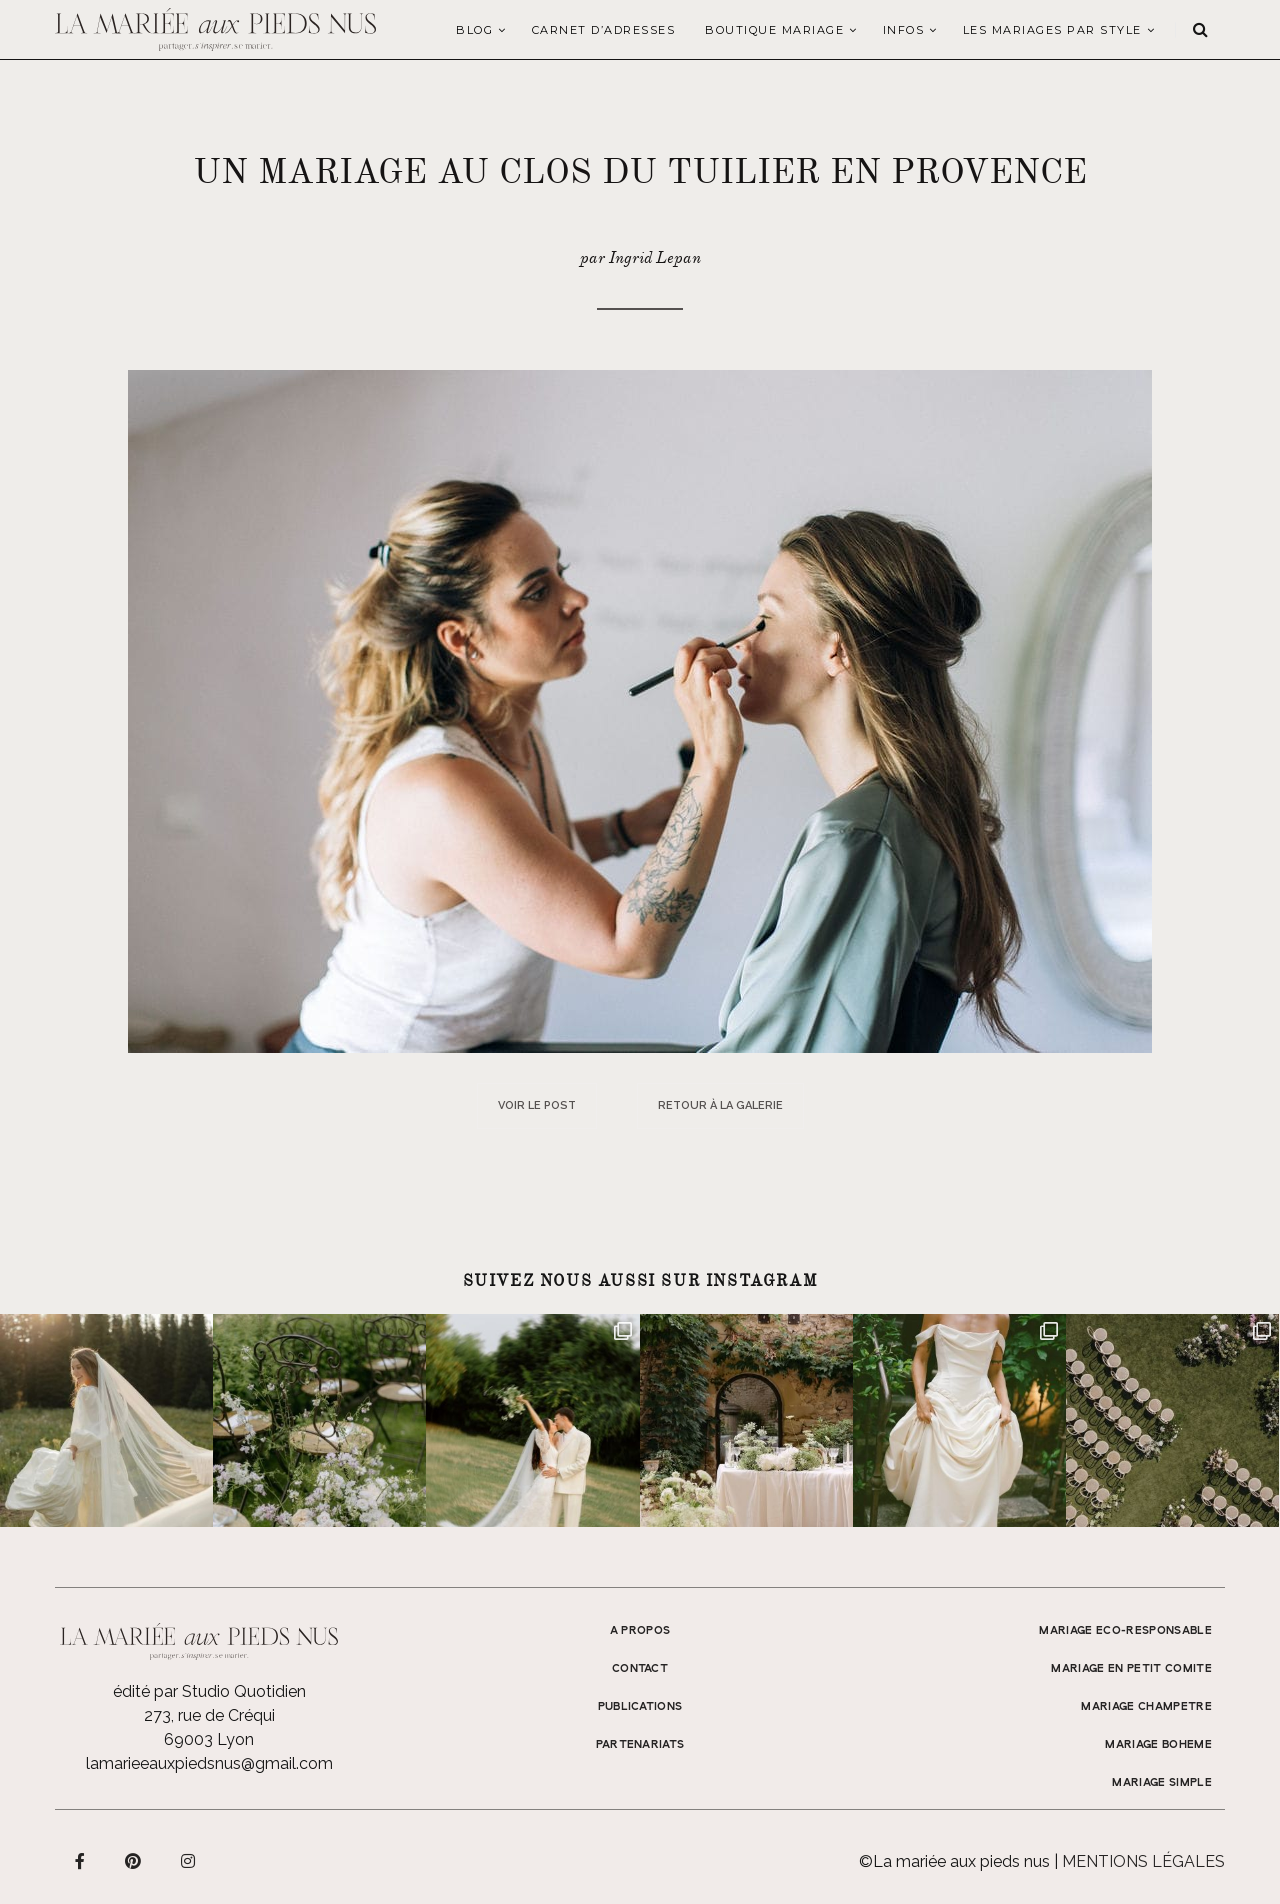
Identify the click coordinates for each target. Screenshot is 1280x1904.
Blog (474, 30)
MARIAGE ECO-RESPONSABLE (1125, 1631)
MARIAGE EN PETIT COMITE (1131, 1669)
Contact (640, 1669)
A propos (640, 1631)
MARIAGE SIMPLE (1162, 1783)
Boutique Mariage (774, 30)
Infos (904, 30)
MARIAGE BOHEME (1158, 1745)
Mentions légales (1143, 1861)
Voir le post (537, 1105)
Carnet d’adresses (604, 30)
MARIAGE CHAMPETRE (1146, 1707)
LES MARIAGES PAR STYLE (1052, 30)
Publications (640, 1707)
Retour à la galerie (720, 1105)
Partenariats (640, 1745)
